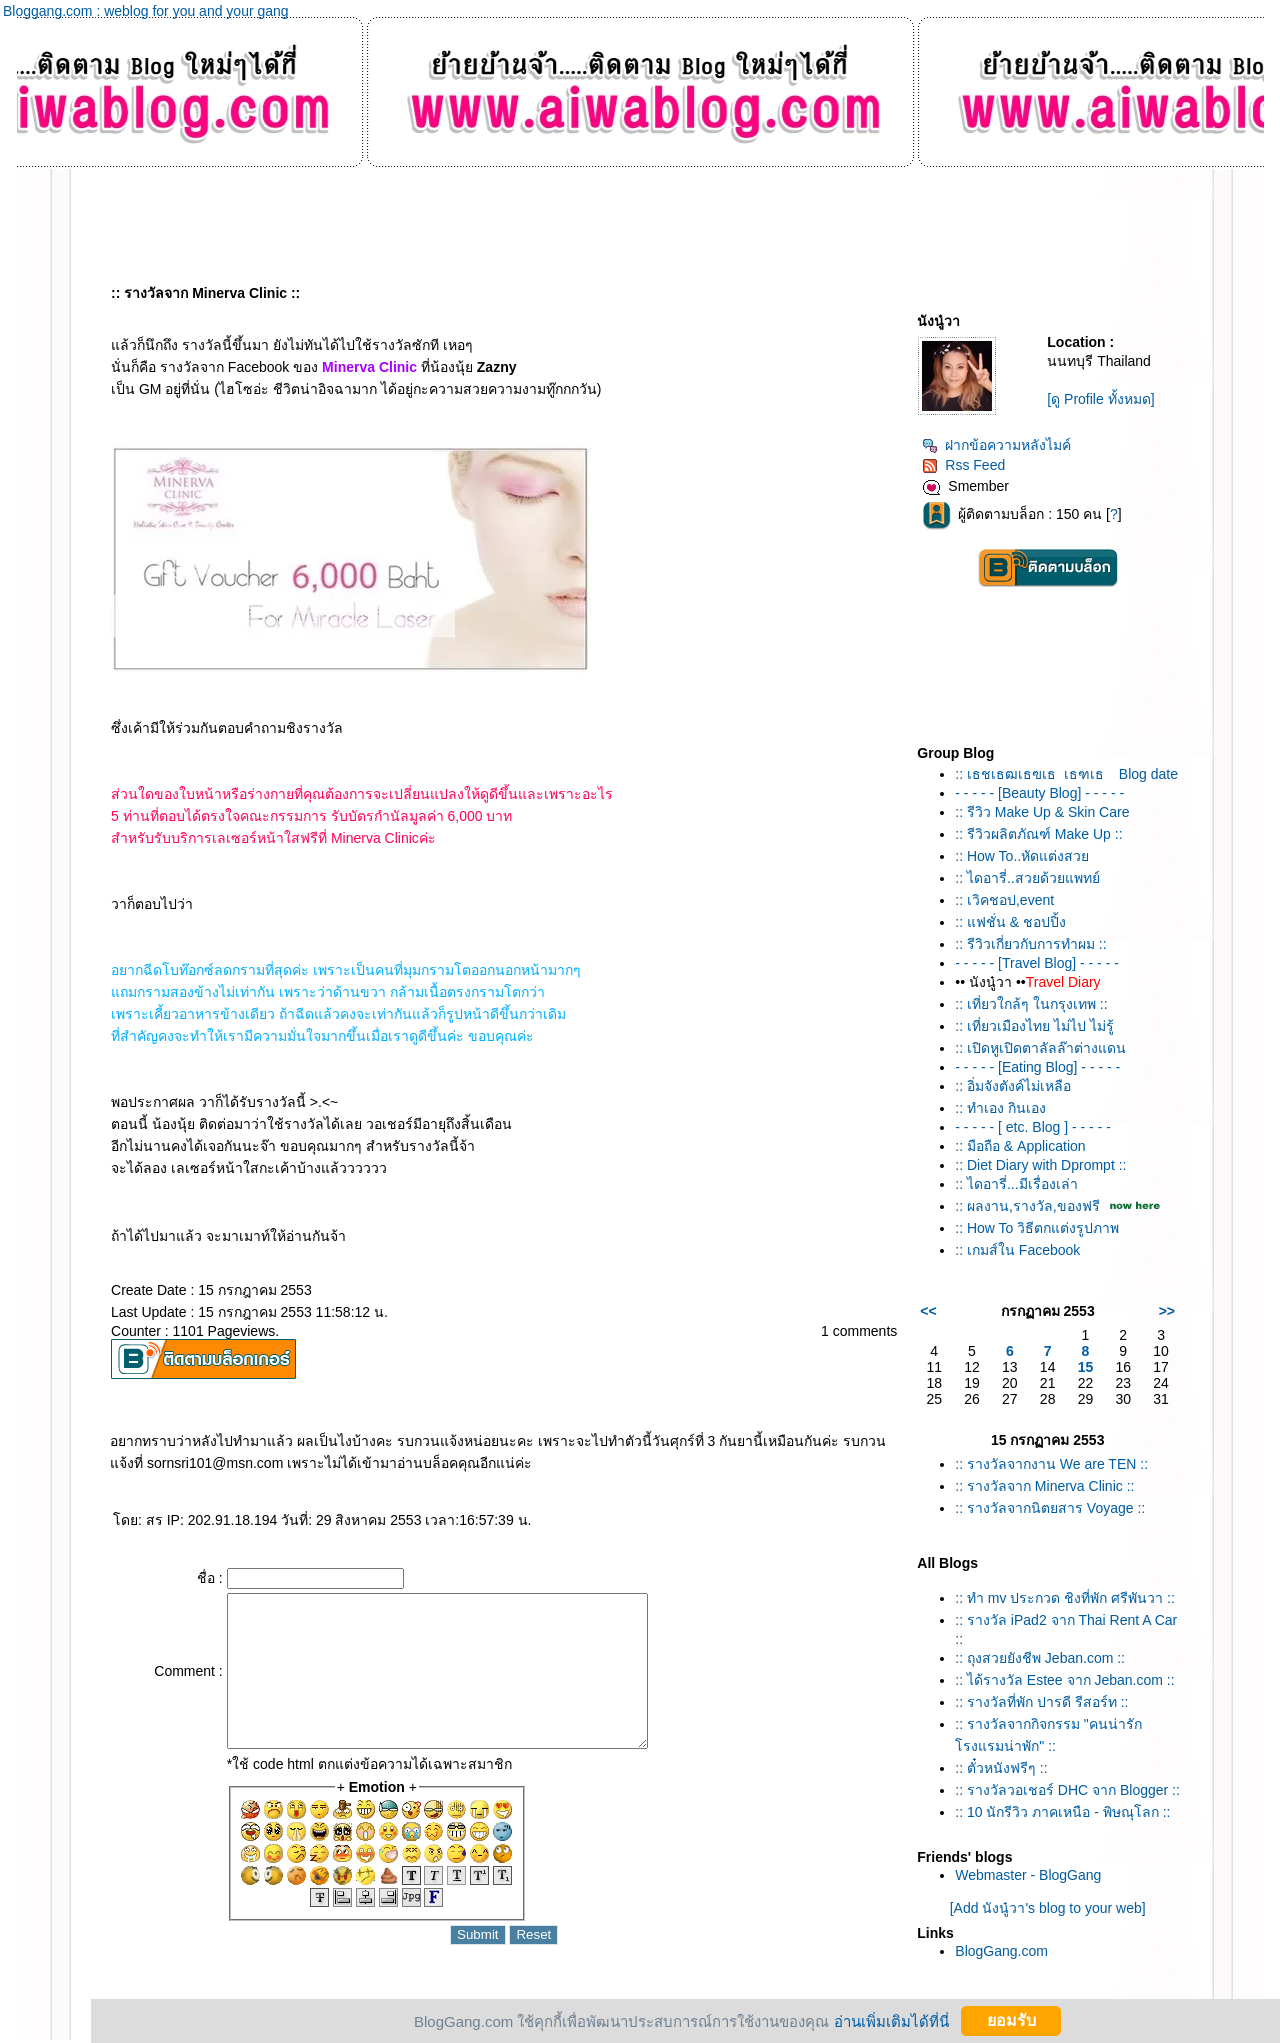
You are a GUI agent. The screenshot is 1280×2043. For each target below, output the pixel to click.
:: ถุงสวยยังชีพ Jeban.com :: (1040, 1658)
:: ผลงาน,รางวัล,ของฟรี (1027, 1206)
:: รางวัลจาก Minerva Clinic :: (1044, 1486)
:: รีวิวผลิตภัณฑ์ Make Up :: (1038, 834)
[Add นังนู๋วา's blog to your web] (1048, 1908)
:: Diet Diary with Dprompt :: (1040, 1165)
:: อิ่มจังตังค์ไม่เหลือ (1013, 1086)
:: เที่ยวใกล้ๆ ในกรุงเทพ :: (1031, 1004)
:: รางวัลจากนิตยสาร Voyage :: (1050, 1508)
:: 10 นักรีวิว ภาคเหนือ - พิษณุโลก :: (1062, 1812)
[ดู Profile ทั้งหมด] (1100, 399)
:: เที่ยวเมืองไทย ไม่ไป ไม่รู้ (1034, 1026)
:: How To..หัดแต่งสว (1022, 856)
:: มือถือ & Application (1020, 1146)
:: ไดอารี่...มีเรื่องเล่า (1016, 1184)
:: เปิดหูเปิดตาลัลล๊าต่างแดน (1040, 1048)
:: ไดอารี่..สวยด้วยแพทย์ (1027, 878)
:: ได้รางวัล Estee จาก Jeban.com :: (1064, 1680)
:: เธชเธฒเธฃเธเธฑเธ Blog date (1066, 774)
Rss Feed (963, 465)
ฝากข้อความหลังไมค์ (996, 445)
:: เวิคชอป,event (1004, 900)
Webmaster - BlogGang (1028, 1875)
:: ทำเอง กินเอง (1000, 1108)
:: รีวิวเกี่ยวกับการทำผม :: (1030, 944)
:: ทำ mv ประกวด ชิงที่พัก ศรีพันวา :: (1065, 1598)
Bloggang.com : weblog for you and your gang (146, 11)
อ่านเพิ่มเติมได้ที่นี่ (891, 2020)
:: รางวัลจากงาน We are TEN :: (1051, 1464)
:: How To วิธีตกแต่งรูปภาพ (1037, 1228)
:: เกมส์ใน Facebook (1017, 1250)
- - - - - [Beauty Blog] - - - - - (1039, 793)
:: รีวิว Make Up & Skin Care (1042, 812)
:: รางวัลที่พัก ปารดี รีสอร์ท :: (1041, 1702)
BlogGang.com (1001, 1951)
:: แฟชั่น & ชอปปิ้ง (1010, 922)
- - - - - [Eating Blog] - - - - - (1037, 1067)
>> (1167, 1311)
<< (928, 1311)
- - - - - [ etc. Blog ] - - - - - (1033, 1127)
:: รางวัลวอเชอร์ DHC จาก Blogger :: (1067, 1790)
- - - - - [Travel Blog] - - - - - (1037, 963)
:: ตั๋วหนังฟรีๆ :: (1001, 1768)
